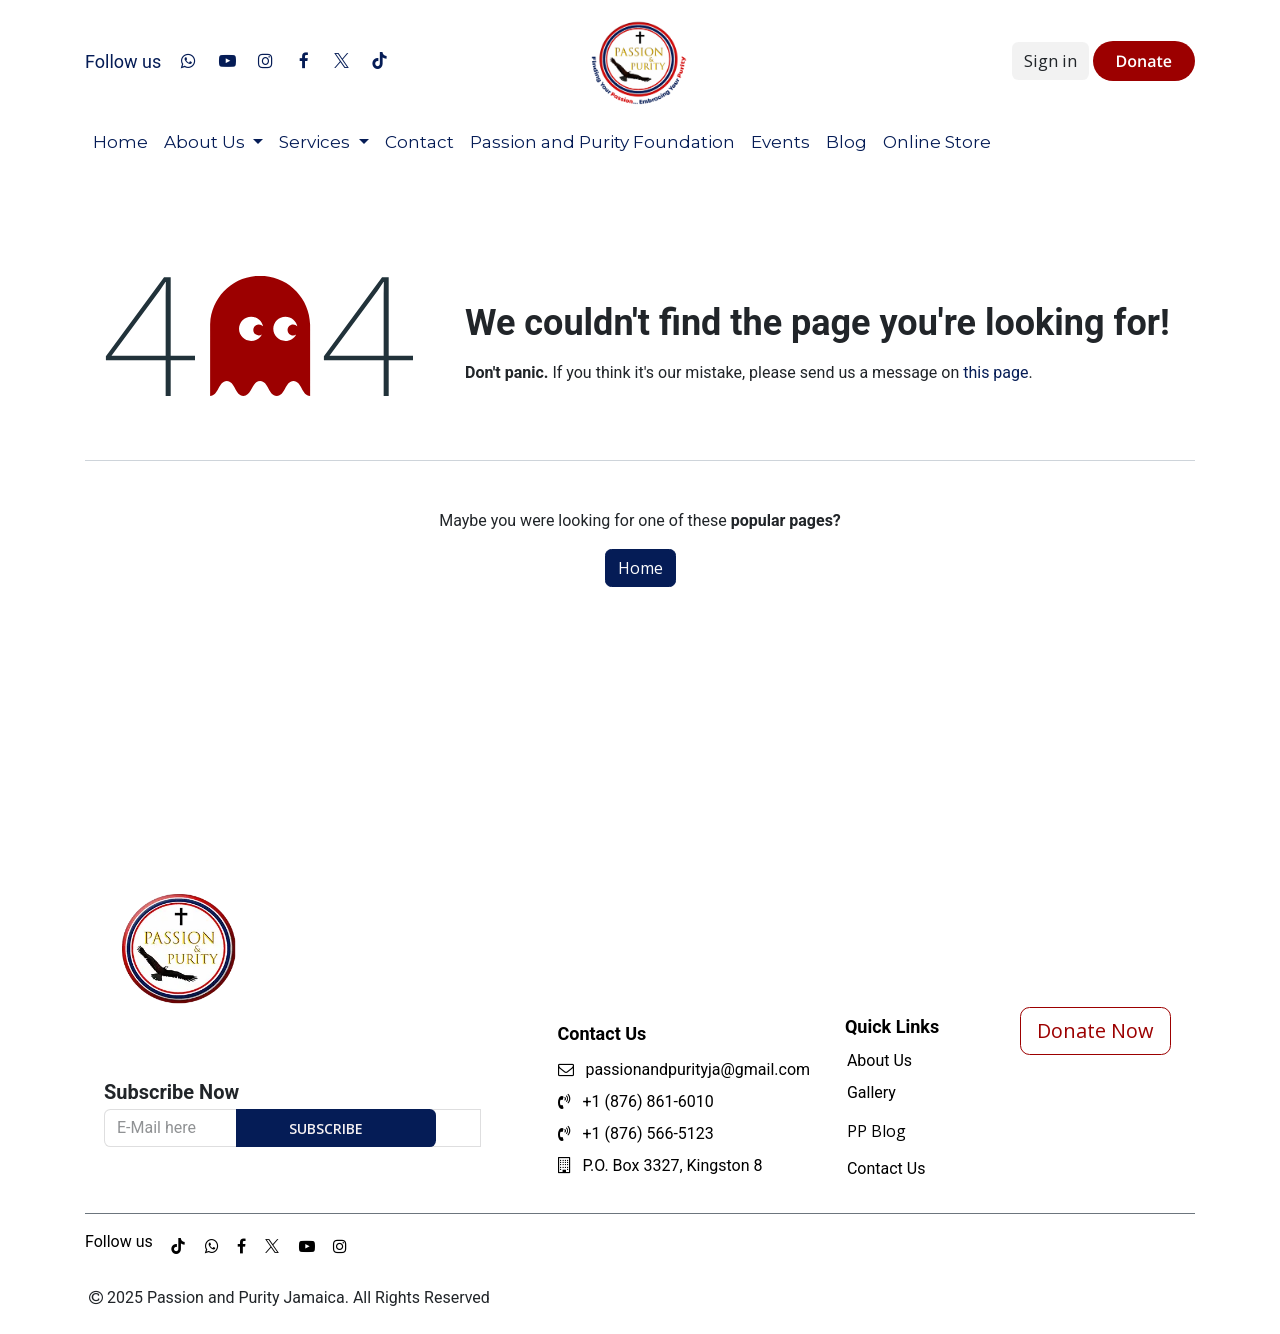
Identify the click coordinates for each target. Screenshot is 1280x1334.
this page (995, 372)
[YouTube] (227, 61)
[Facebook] (304, 61)
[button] (336, 1128)
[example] (241, 1246)
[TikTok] (380, 61)
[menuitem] (120, 143)
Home (640, 568)
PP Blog (876, 1131)
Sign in (1050, 60)
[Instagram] (265, 61)
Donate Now (1095, 1030)
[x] (342, 61)
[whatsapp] (189, 61)
